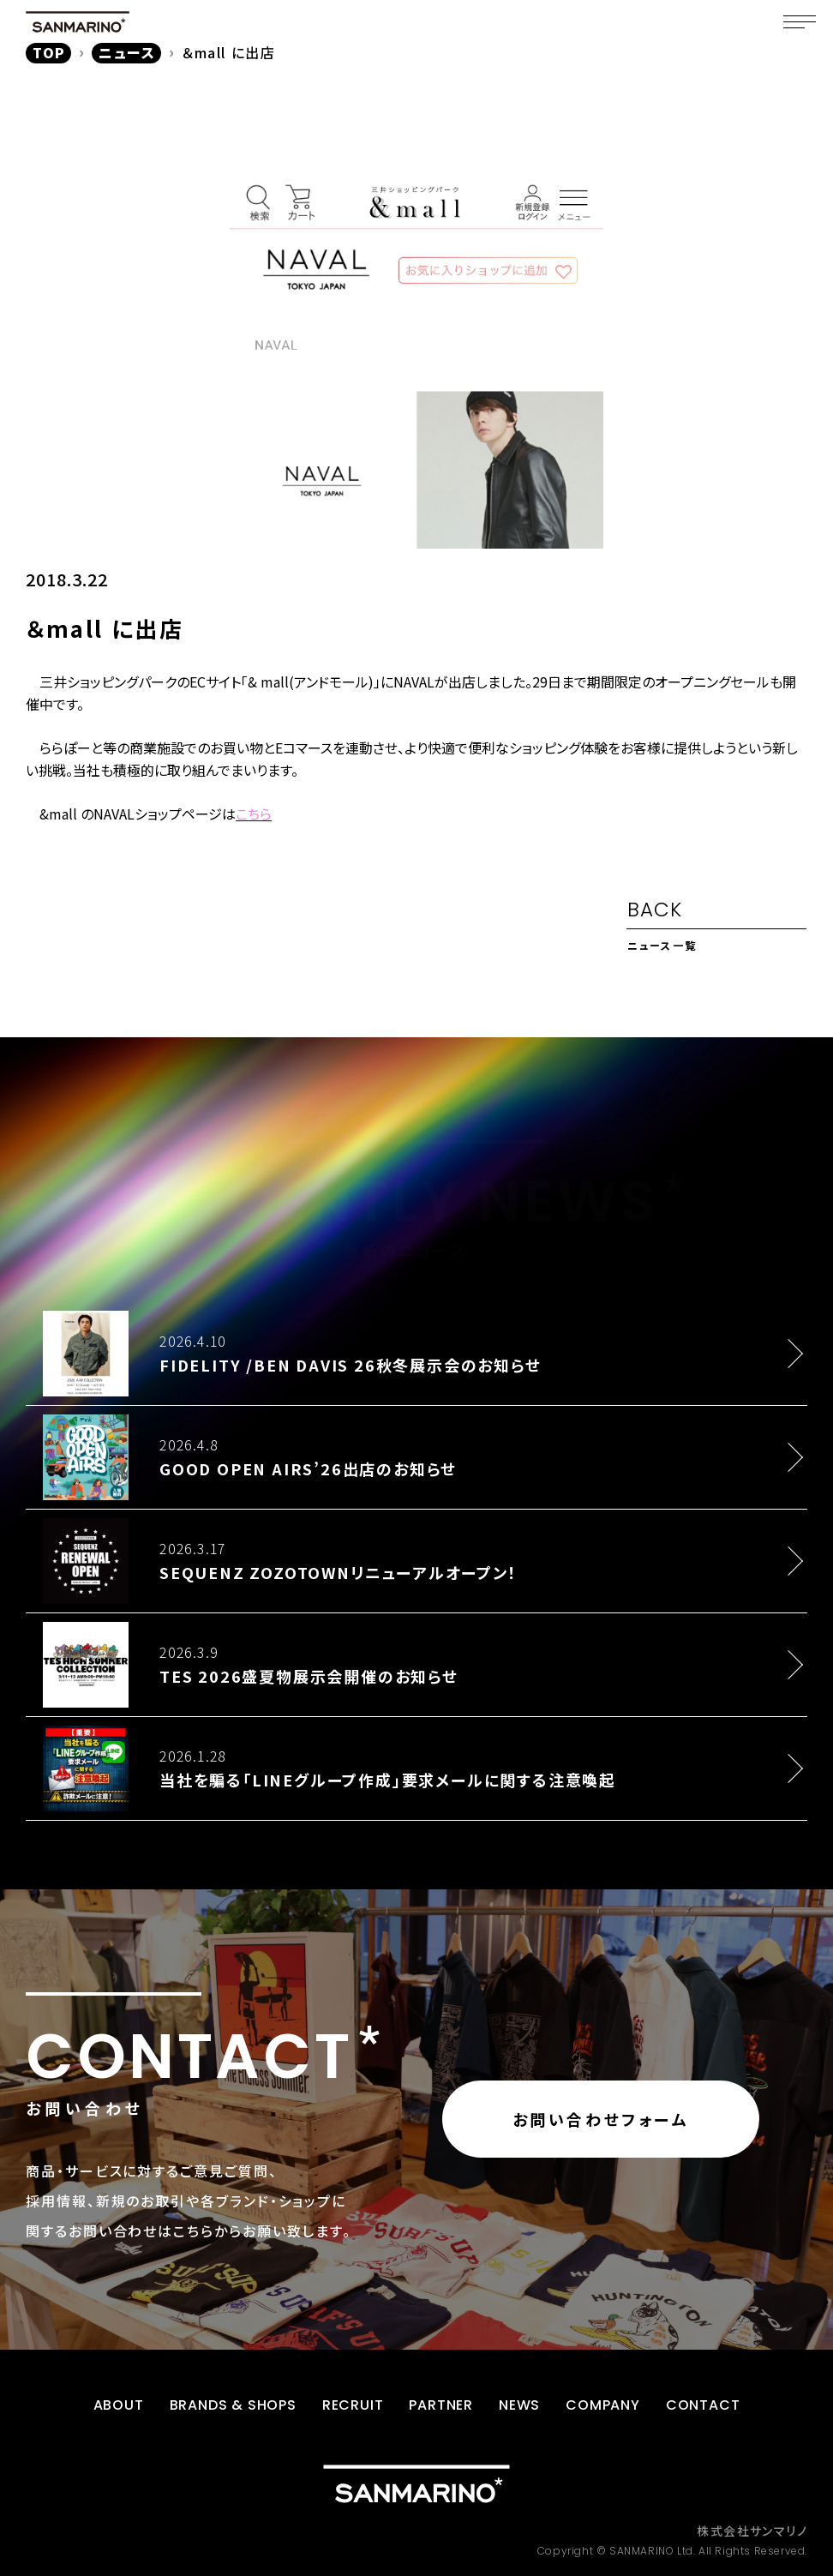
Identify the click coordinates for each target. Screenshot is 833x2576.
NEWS (519, 2405)
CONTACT (703, 2405)
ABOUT (118, 2405)
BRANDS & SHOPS (233, 2405)
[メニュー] (799, 21)
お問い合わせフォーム (601, 2119)
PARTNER (441, 2405)
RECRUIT (353, 2405)
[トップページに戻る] (416, 2484)
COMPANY (603, 2405)
